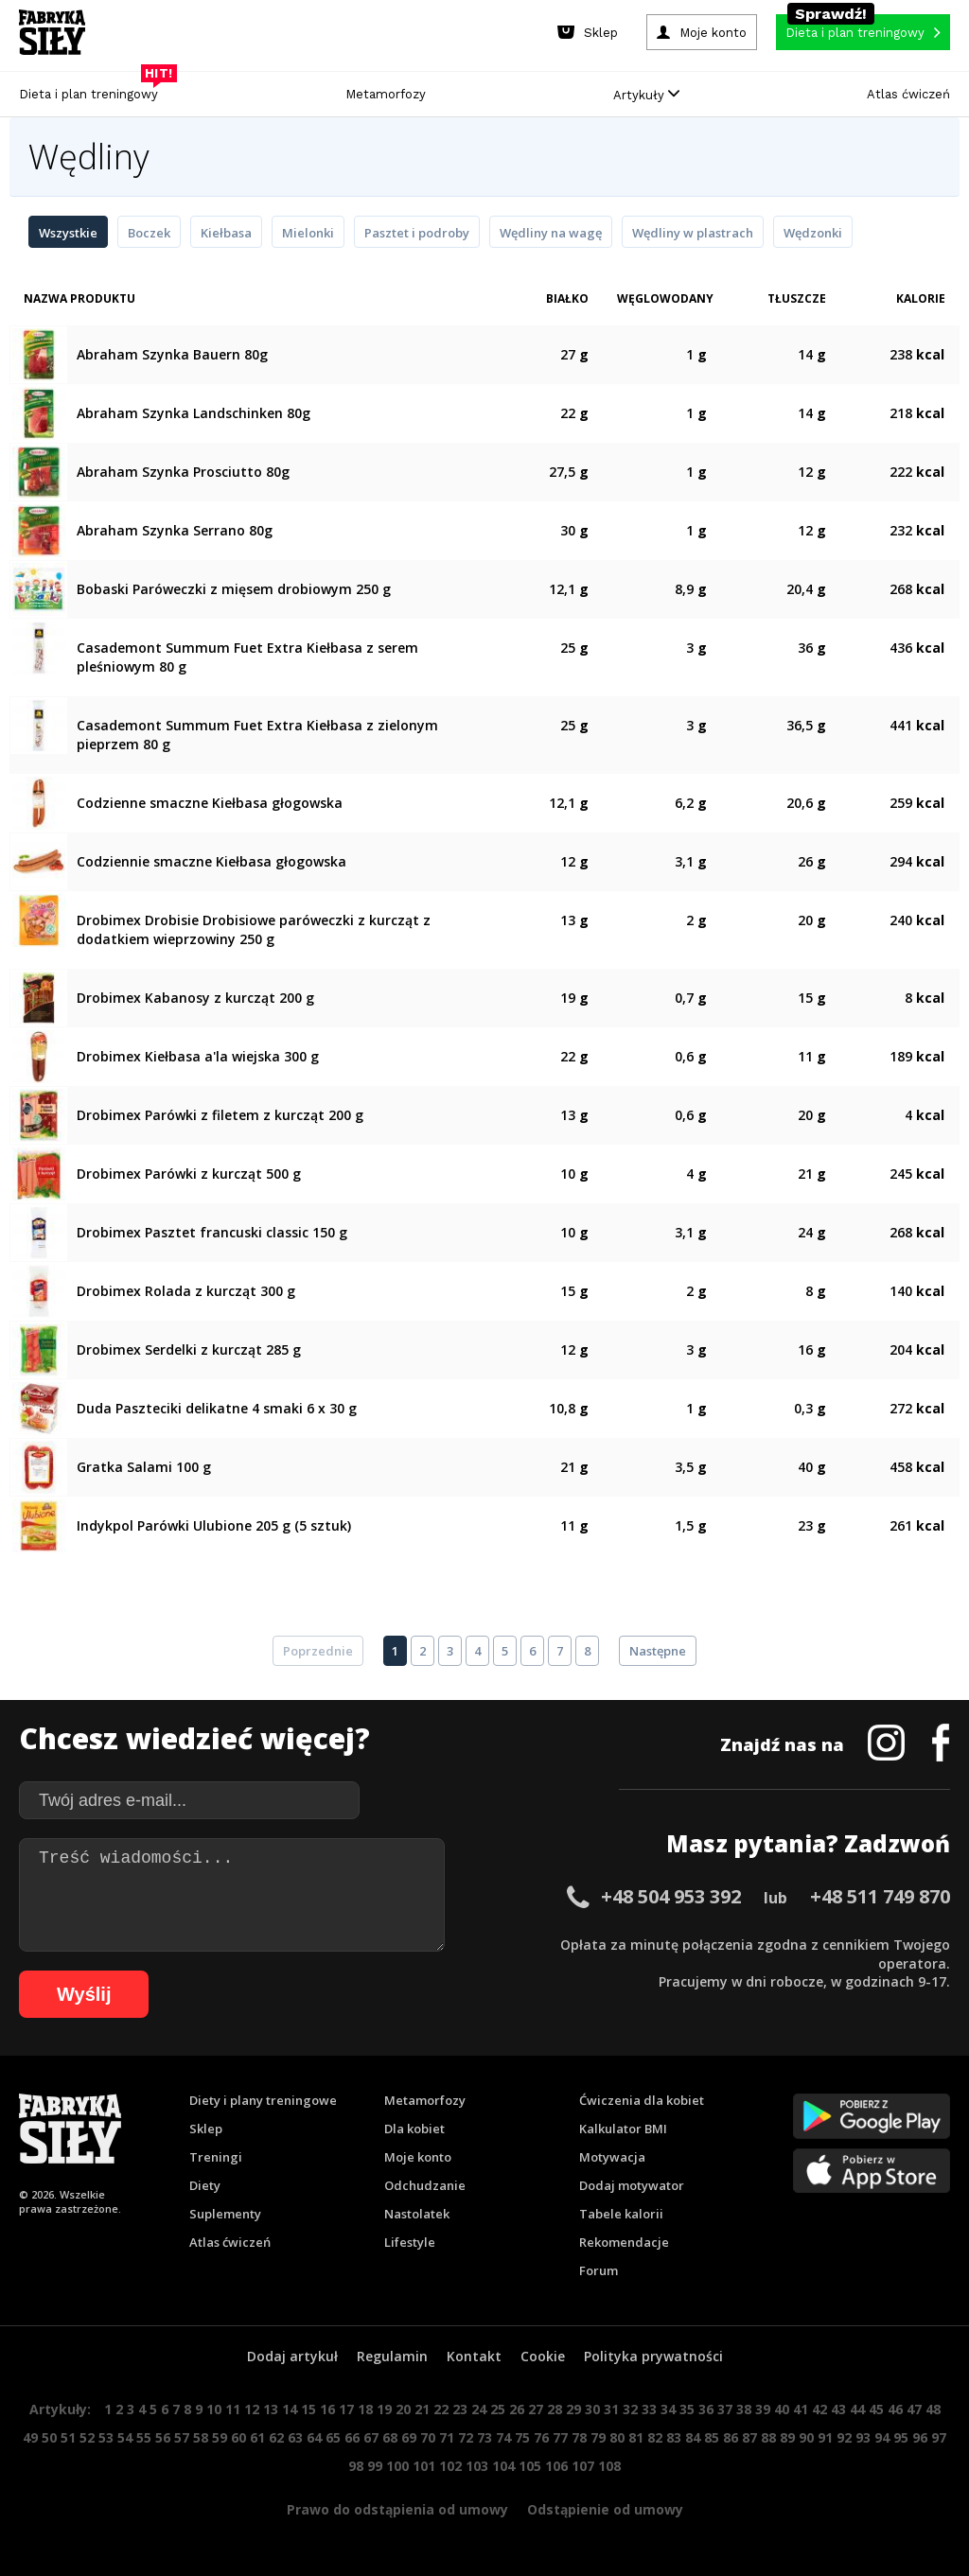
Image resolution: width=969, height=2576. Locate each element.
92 (844, 2437)
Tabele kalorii (621, 2213)
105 (530, 2466)
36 (706, 2409)
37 (724, 2409)
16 (327, 2409)
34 (668, 2409)
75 (522, 2437)
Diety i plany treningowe (263, 2100)
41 (800, 2409)
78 (579, 2437)
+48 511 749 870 (880, 1896)
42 (819, 2409)
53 (106, 2437)
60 (238, 2437)
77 (560, 2437)
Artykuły (646, 95)
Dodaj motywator (631, 2185)
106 (556, 2466)
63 (295, 2437)
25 (497, 2409)
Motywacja (612, 2156)
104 (503, 2466)
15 (308, 2409)
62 (276, 2437)
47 (914, 2409)
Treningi (215, 2156)
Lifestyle (409, 2242)
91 (825, 2437)
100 (397, 2466)
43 (838, 2409)
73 (484, 2437)
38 (743, 2409)
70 (427, 2437)
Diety (204, 2185)
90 (806, 2437)
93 (863, 2437)
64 (314, 2437)
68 (389, 2437)
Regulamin (392, 2356)
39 (762, 2409)
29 (573, 2409)
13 (270, 2409)
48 (933, 2409)
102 (450, 2466)
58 (200, 2437)
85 (711, 2437)
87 (749, 2437)
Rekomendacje (624, 2242)
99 (374, 2466)
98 (355, 2466)
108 (609, 2466)
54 (124, 2437)
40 (781, 2409)
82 (654, 2437)
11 (232, 2409)
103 (477, 2466)
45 (876, 2409)
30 (592, 2409)
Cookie (542, 2356)
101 (424, 2466)
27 (535, 2409)
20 (403, 2409)
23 (459, 2409)
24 (478, 2409)
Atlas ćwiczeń (908, 94)
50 (49, 2437)
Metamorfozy (385, 94)
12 (251, 2409)
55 (143, 2437)
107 (583, 2466)
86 (730, 2437)
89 (787, 2437)
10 (213, 2409)
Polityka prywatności (653, 2356)
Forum (598, 2270)
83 (673, 2437)
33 (649, 2409)
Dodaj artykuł (292, 2356)
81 (635, 2437)
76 (541, 2437)
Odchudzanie (425, 2185)
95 (900, 2437)
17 (346, 2409)
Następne (657, 1650)
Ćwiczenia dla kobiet (641, 2100)
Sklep (205, 2128)
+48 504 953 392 (671, 1896)
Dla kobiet (414, 2128)
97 (938, 2437)
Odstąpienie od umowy (605, 2509)
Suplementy (225, 2213)
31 (611, 2409)
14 (289, 2409)
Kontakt (474, 2356)
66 (352, 2437)
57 (181, 2437)
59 (219, 2437)
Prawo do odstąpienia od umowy (397, 2509)
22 (441, 2409)
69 (408, 2437)
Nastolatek (416, 2213)
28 (554, 2409)
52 (87, 2437)
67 (371, 2437)
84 (692, 2437)
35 (687, 2409)
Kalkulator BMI (623, 2128)
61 (257, 2437)
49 (30, 2437)
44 (857, 2409)
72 (465, 2437)
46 (895, 2409)
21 (422, 2409)
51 (68, 2437)
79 (598, 2437)
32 (630, 2409)
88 (768, 2437)
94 (882, 2437)
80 (617, 2437)
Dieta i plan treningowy (93, 89)
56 (162, 2437)
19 (384, 2409)
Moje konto (417, 2156)
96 (919, 2437)
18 (365, 2409)
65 (333, 2437)
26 (516, 2409)
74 (503, 2437)
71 (446, 2437)
